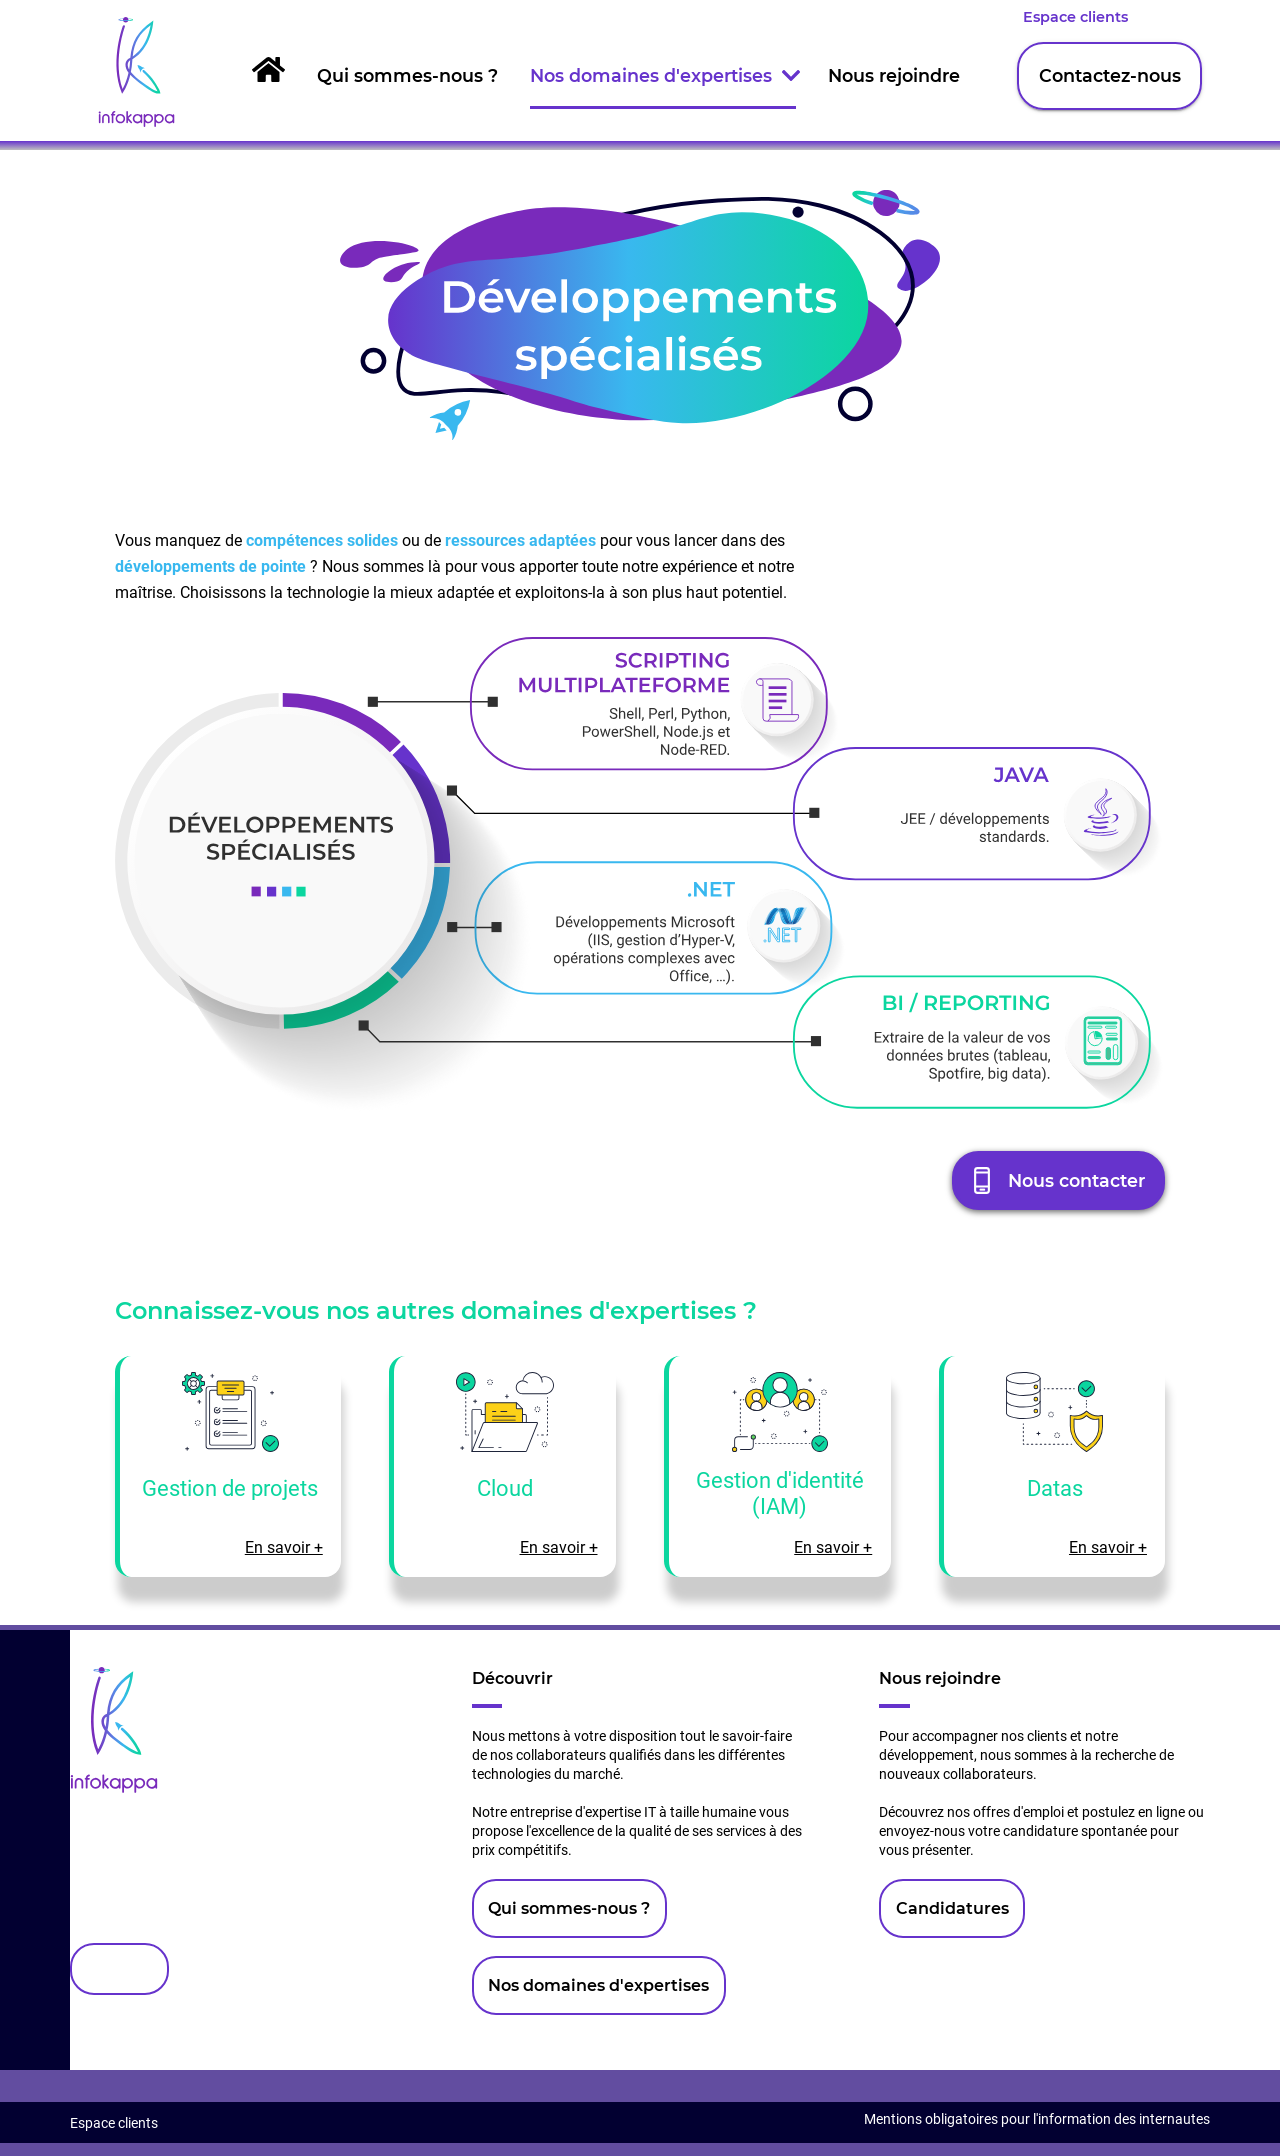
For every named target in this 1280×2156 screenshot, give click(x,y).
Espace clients (1075, 17)
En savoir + (284, 1547)
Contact (119, 1969)
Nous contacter (1076, 1180)
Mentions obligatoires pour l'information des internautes (1037, 2119)
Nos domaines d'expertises (663, 75)
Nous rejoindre (894, 75)
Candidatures (952, 1908)
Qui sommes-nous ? (407, 75)
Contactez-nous (1110, 75)
